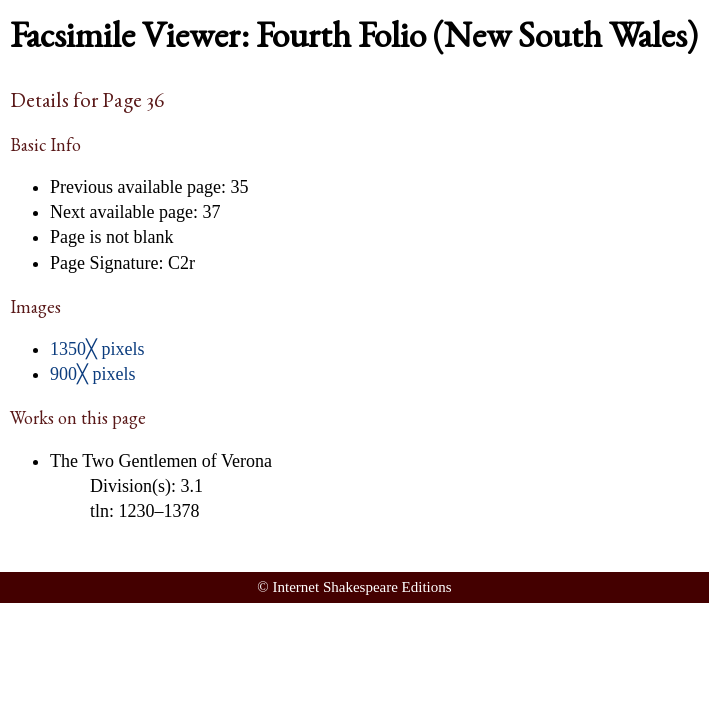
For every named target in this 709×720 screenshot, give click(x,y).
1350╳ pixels (97, 349)
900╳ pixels (93, 374)
